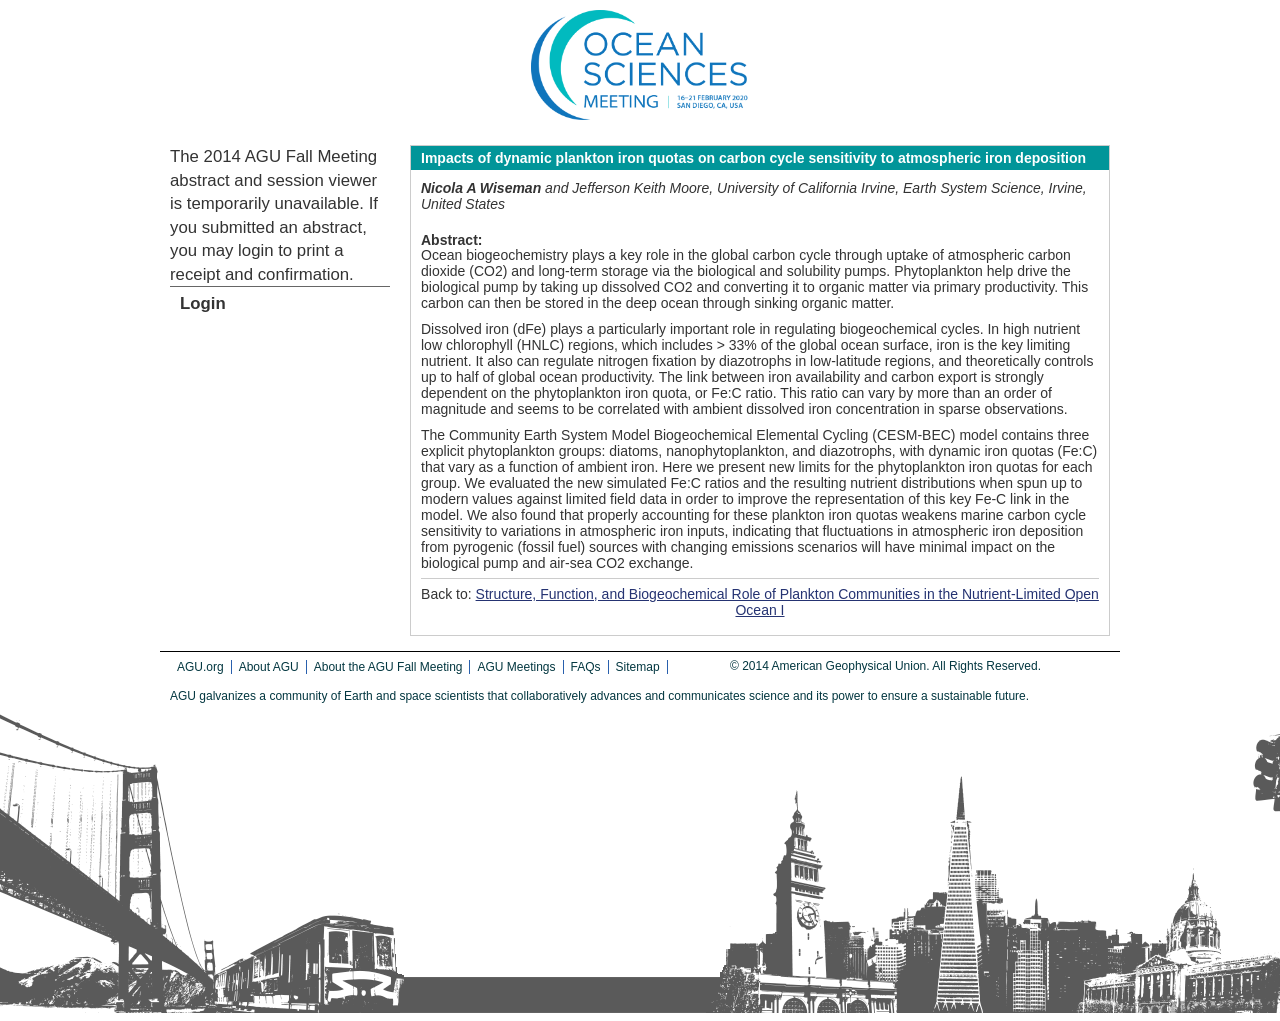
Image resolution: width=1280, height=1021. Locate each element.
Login (203, 303)
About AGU (269, 667)
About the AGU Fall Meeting (388, 667)
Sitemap (638, 667)
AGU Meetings (516, 667)
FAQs (586, 667)
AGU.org (200, 667)
